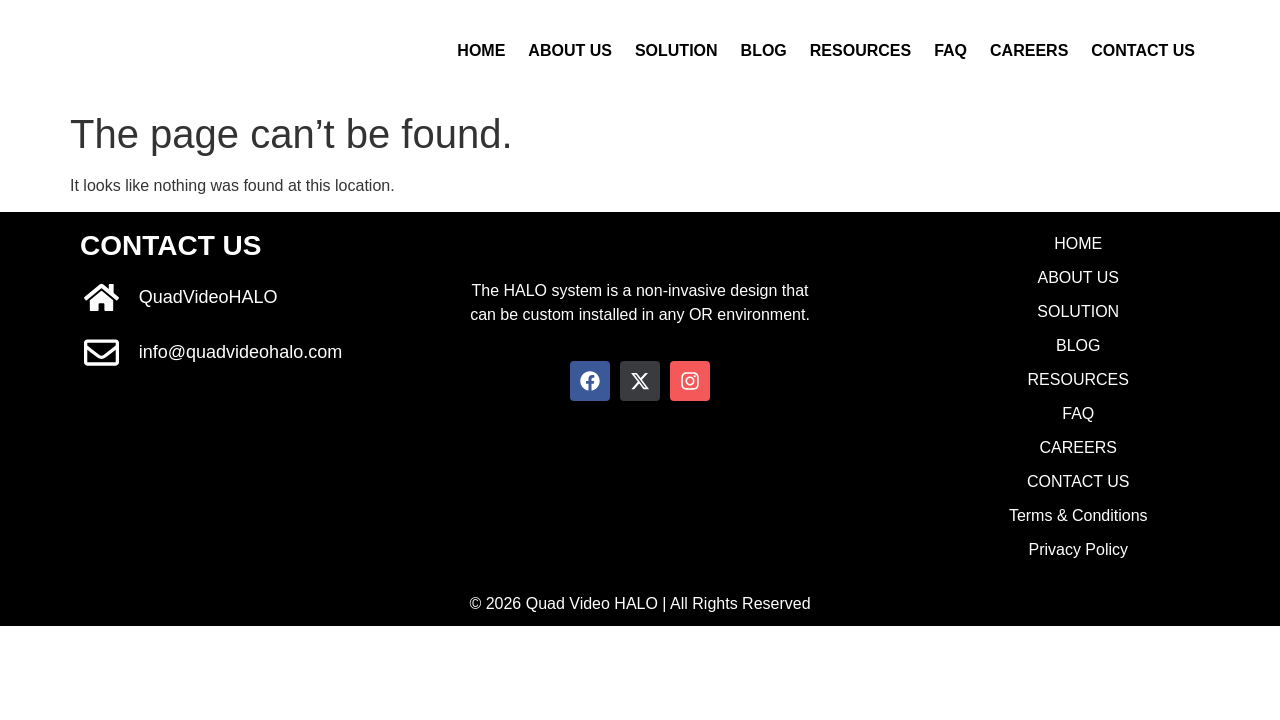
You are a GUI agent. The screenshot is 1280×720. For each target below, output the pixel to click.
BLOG (764, 50)
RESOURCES (860, 50)
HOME (481, 50)
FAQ (950, 50)
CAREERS (1029, 50)
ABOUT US (570, 50)
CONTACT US (1143, 50)
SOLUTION (676, 50)
